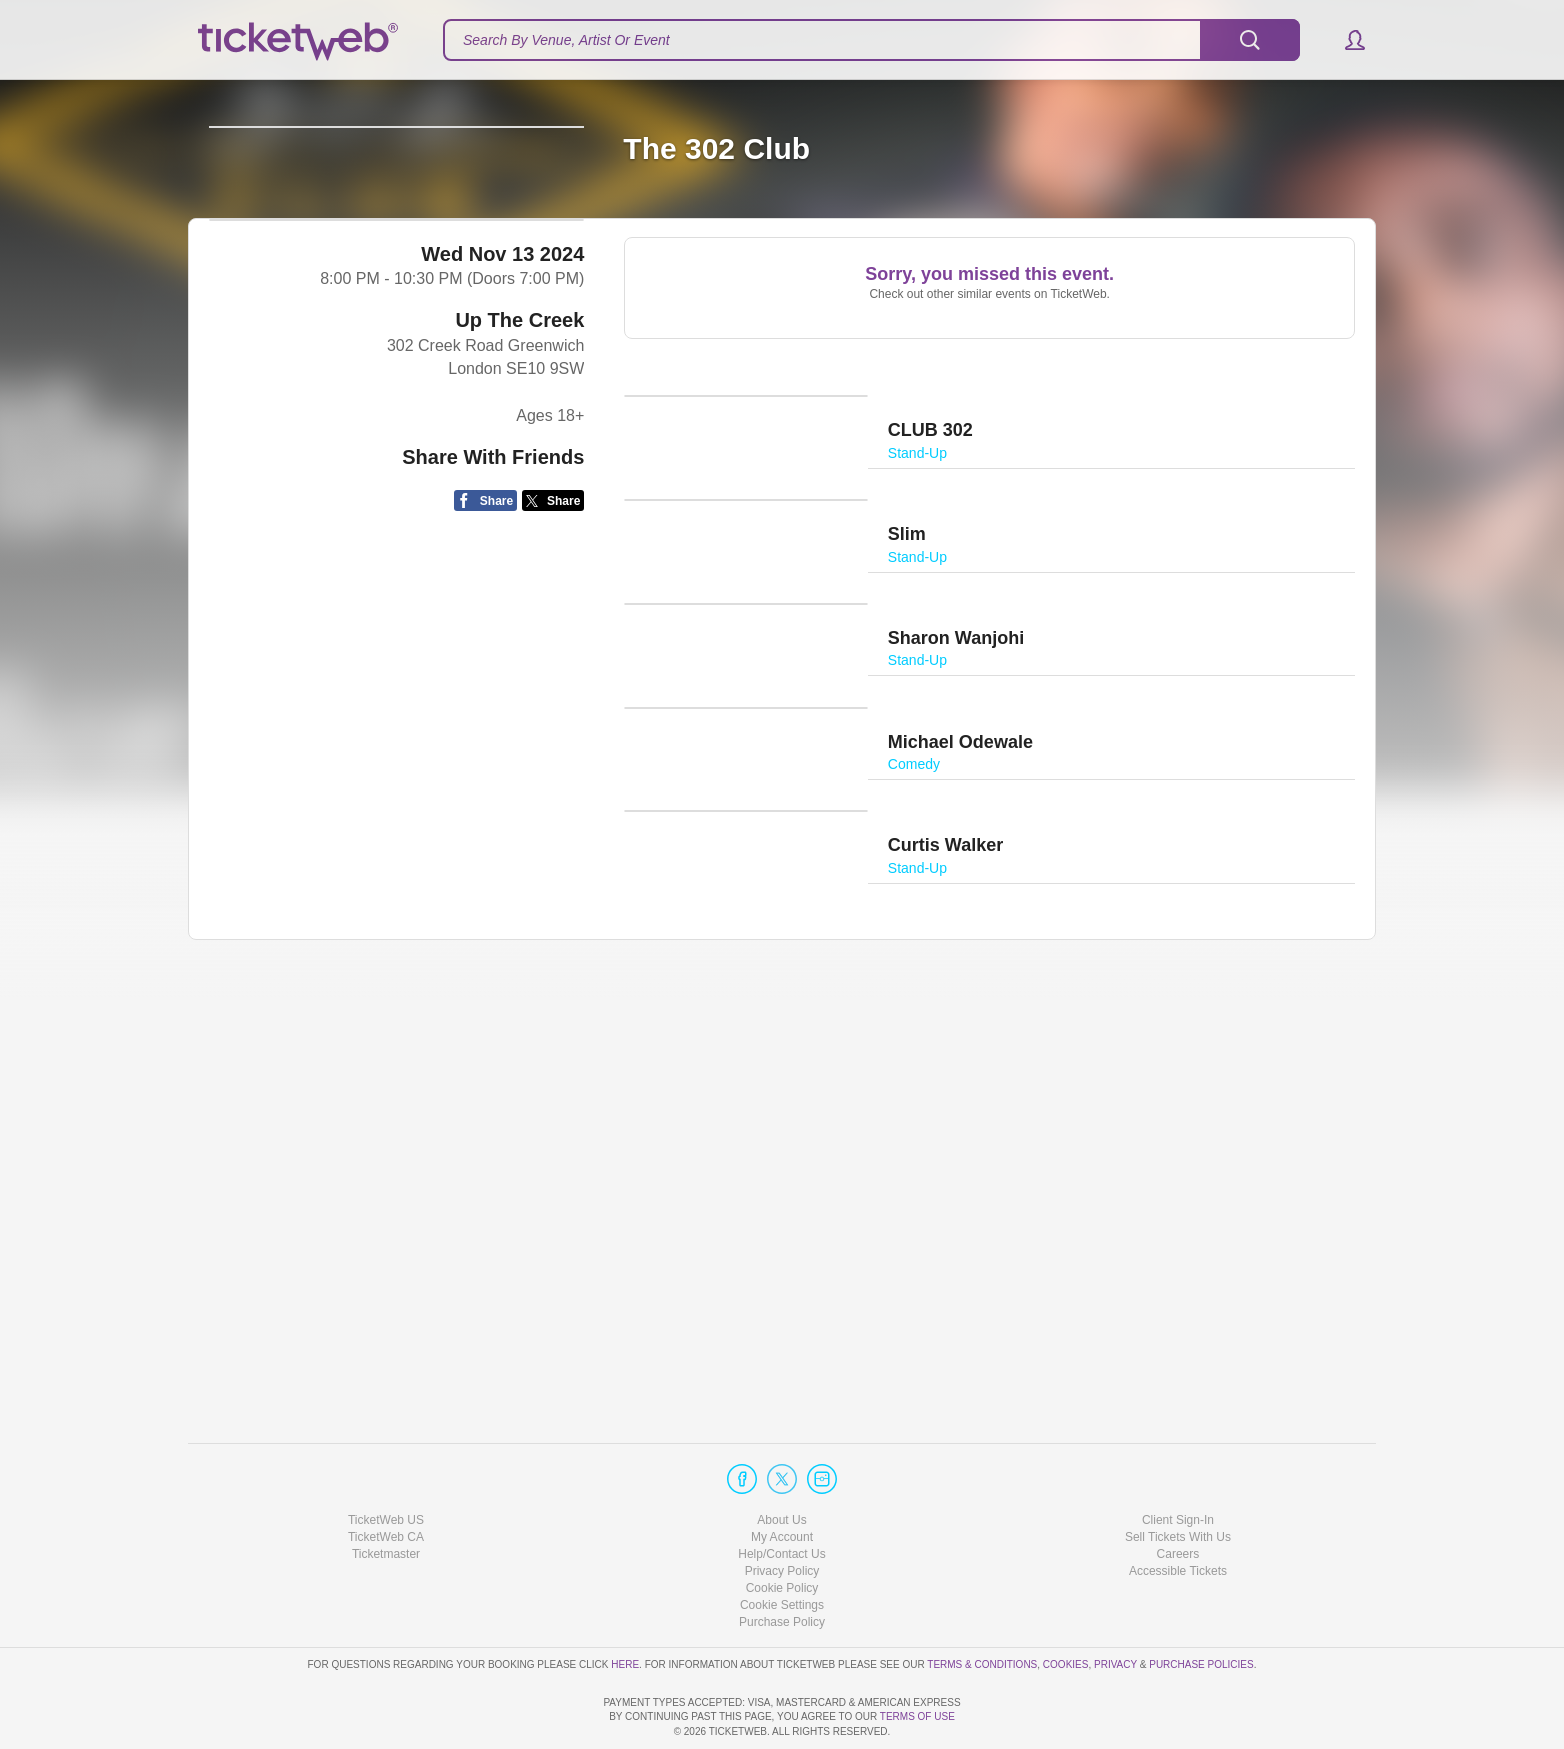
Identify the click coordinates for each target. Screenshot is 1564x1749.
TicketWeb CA (386, 1480)
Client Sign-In (1178, 1463)
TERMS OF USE (917, 1717)
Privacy (1115, 1607)
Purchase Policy (782, 1566)
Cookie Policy (782, 1531)
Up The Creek (519, 476)
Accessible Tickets (1178, 1514)
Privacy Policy (782, 1514)
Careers (1178, 1497)
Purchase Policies (1201, 1607)
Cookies (1066, 1607)
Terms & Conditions (982, 1607)
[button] (1345, 40)
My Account (782, 1480)
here (625, 1607)
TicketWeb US (386, 1463)
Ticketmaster (386, 1497)
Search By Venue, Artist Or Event (566, 40)
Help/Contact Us (781, 1497)
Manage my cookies (782, 1549)
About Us (781, 1463)
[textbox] (871, 40)
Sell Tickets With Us (1178, 1480)
